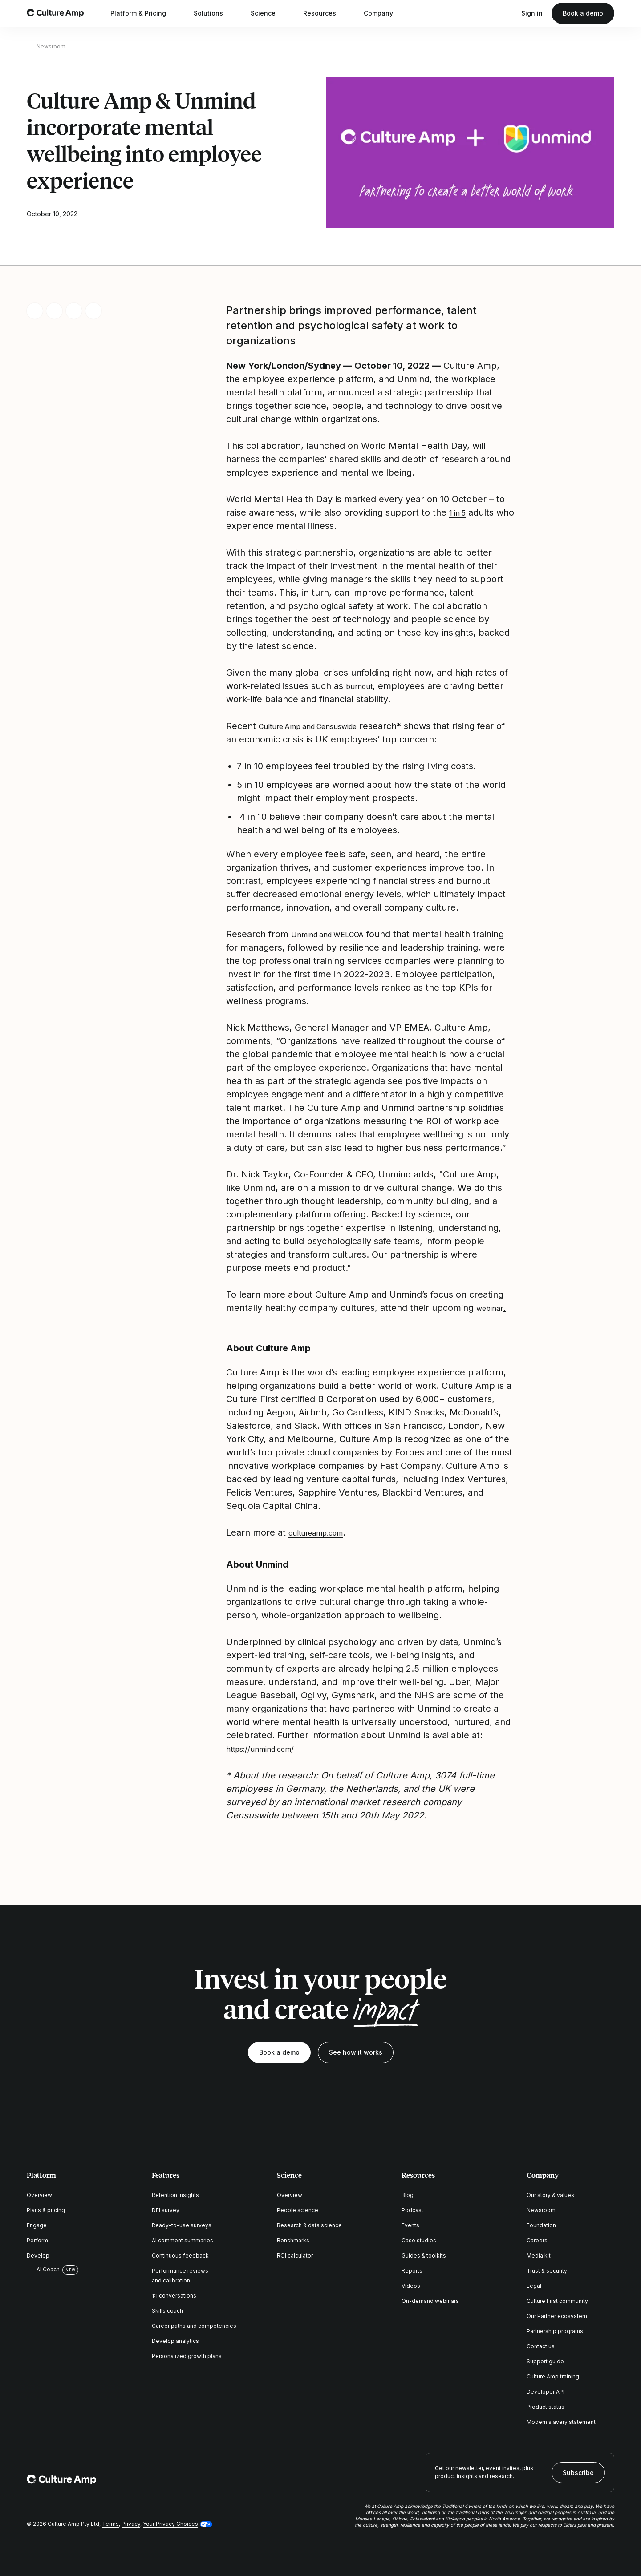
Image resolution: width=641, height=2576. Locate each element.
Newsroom (51, 46)
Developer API (545, 2391)
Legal (534, 2285)
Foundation (541, 2225)
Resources (325, 13)
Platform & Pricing (144, 13)
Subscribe (578, 2472)
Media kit (539, 2255)
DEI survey (165, 2210)
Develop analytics (175, 2341)
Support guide (545, 2361)
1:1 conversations (174, 2295)
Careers (537, 2240)
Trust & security (547, 2270)
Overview (39, 2195)
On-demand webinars (430, 2301)
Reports (412, 2270)
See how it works (355, 2052)
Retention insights (175, 2195)
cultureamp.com (323, 1532)
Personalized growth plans (187, 2356)
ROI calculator (295, 2255)
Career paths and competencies (194, 2325)
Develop (38, 2255)
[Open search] (507, 13)
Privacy (131, 2523)
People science (297, 2210)
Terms (110, 2523)
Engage (37, 2225)
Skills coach (167, 2310)
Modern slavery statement (561, 2422)
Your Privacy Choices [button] (170, 2523)
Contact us (541, 2346)
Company (384, 13)
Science (269, 13)
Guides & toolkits (424, 2255)
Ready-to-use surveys (181, 2225)
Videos (411, 2285)
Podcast (412, 2210)
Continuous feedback (180, 2255)
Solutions (214, 13)
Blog (408, 2195)
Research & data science (309, 2225)
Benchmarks (293, 2240)
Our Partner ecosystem (557, 2316)
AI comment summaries (182, 2240)
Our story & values (550, 2195)
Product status (545, 2406)
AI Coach (43, 2269)
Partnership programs (555, 2331)
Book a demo (583, 13)
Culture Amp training (553, 2376)
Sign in (532, 13)
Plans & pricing (46, 2210)
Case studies (419, 2240)
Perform (37, 2240)
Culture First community (557, 2301)
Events (410, 2225)
